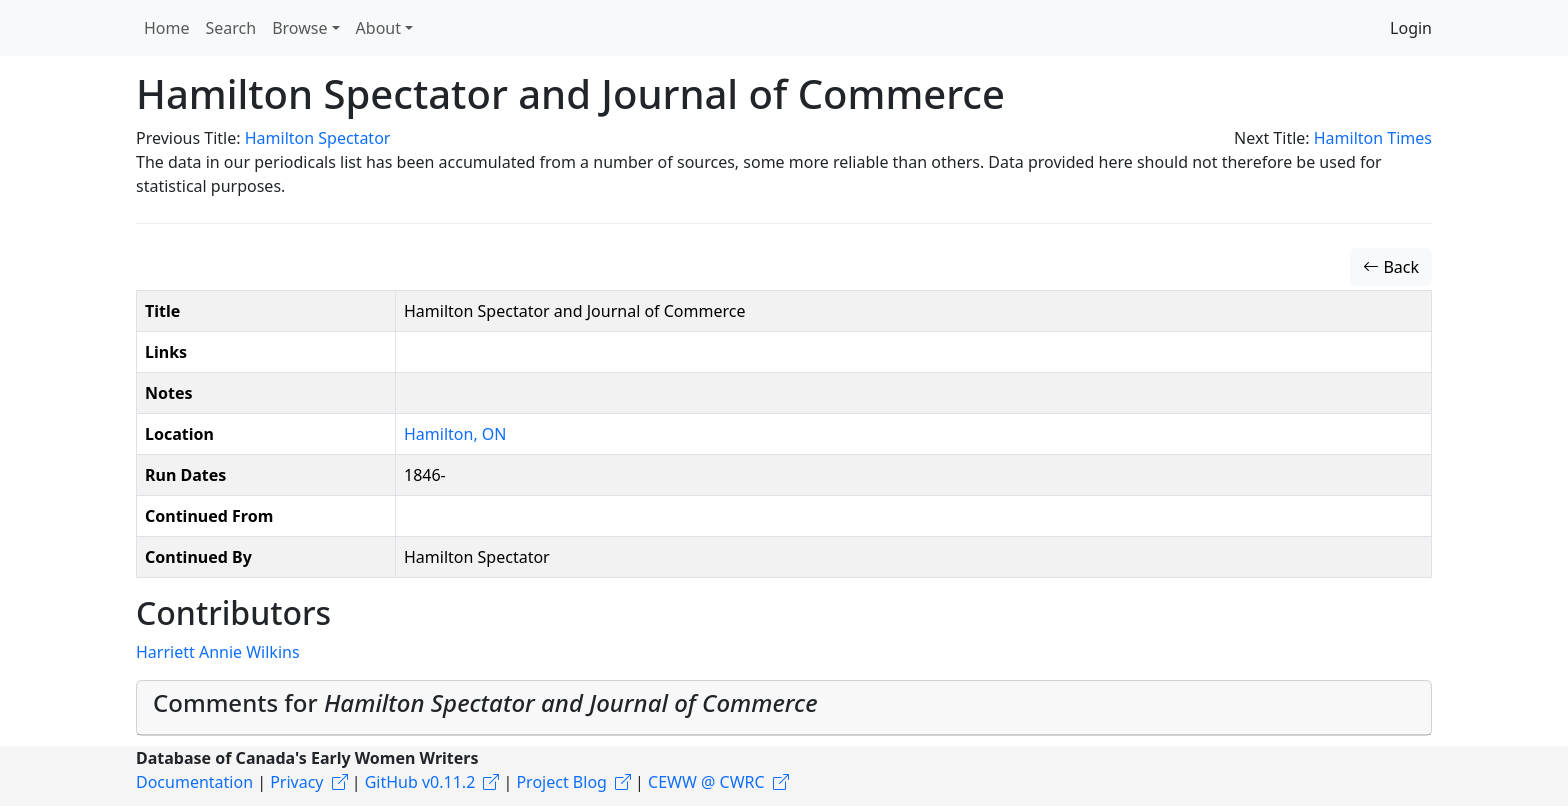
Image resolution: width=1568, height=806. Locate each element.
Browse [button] (299, 28)
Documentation (194, 782)
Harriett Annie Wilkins (218, 652)
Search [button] (231, 28)
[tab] (784, 708)
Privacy (296, 782)
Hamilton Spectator (318, 138)
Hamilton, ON (455, 434)
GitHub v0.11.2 (420, 782)
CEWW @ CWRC (706, 782)
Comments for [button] (485, 702)
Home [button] (167, 28)
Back (1391, 267)
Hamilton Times (1373, 138)
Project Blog (561, 782)
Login (1411, 28)
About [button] (378, 28)
